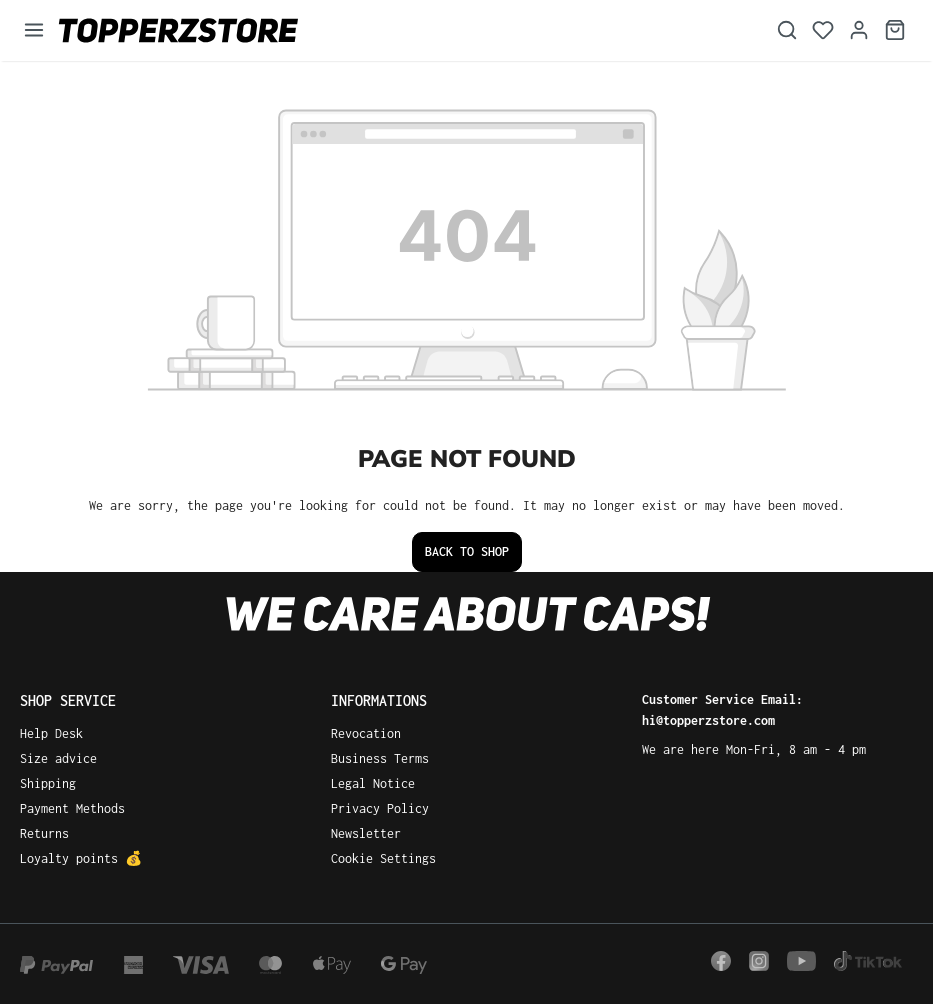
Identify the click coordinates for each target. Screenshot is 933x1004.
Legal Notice (373, 783)
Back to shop (467, 551)
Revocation (366, 733)
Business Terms (380, 758)
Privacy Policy (380, 808)
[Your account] (859, 30)
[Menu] (34, 30)
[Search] (787, 30)
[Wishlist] (823, 30)
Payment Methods (72, 808)
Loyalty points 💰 (81, 858)
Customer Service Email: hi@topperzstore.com (722, 710)
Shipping (48, 783)
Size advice (58, 758)
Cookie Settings (383, 858)
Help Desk (51, 733)
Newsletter (366, 833)
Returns (44, 833)
